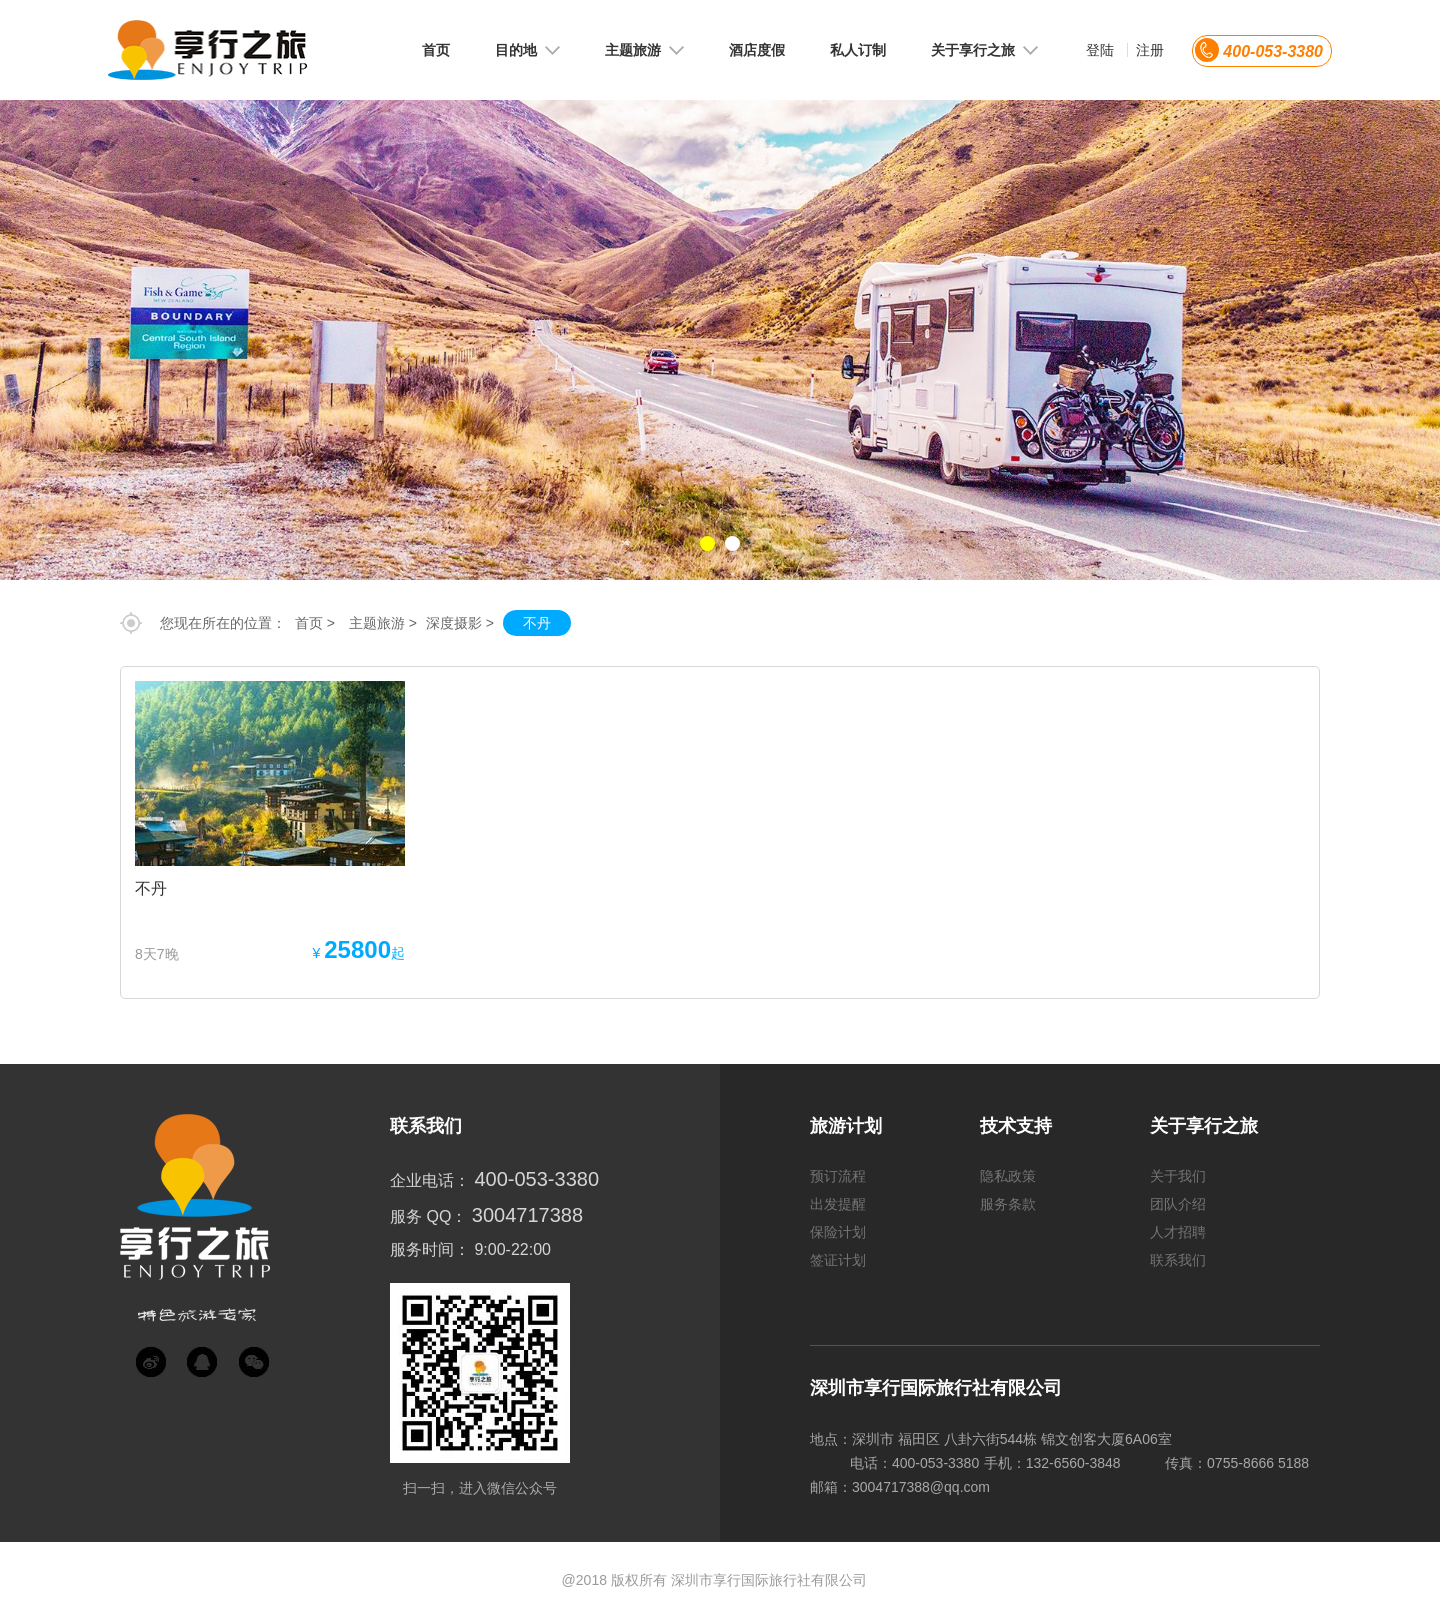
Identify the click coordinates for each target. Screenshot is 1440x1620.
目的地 (527, 50)
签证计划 (838, 1260)
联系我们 (1178, 1260)
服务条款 (1008, 1204)
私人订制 (858, 50)
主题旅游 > (383, 623)
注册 (1150, 50)
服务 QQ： (428, 1216)
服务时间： (430, 1249)
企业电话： (430, 1180)
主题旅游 (644, 50)
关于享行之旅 (984, 50)
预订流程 (838, 1176)
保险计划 (838, 1232)
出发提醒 (838, 1204)
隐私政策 (1008, 1176)
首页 (436, 50)
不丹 (537, 623)
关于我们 (1178, 1176)
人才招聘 (1178, 1232)
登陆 (1100, 50)
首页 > (315, 623)
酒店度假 (757, 50)
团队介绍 (1178, 1204)
